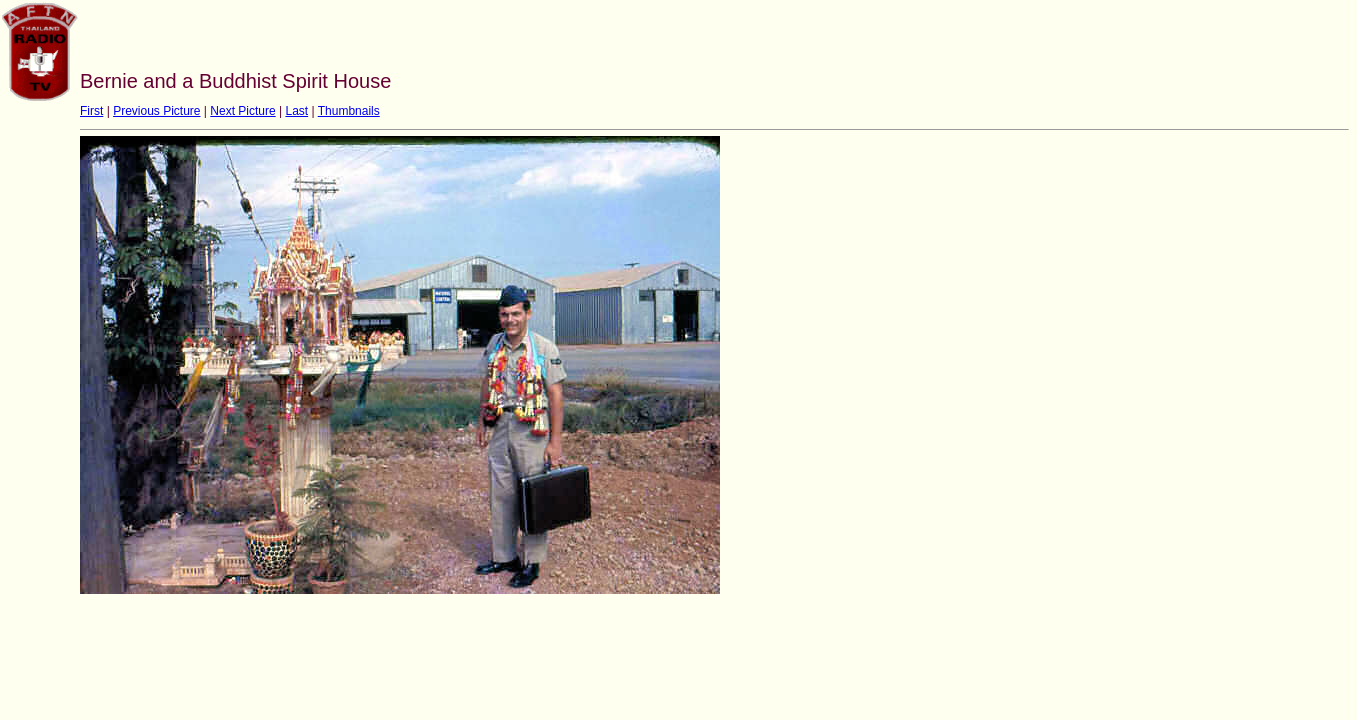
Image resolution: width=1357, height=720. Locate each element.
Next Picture (242, 111)
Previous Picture (156, 111)
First (91, 111)
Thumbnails (349, 111)
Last (296, 111)
